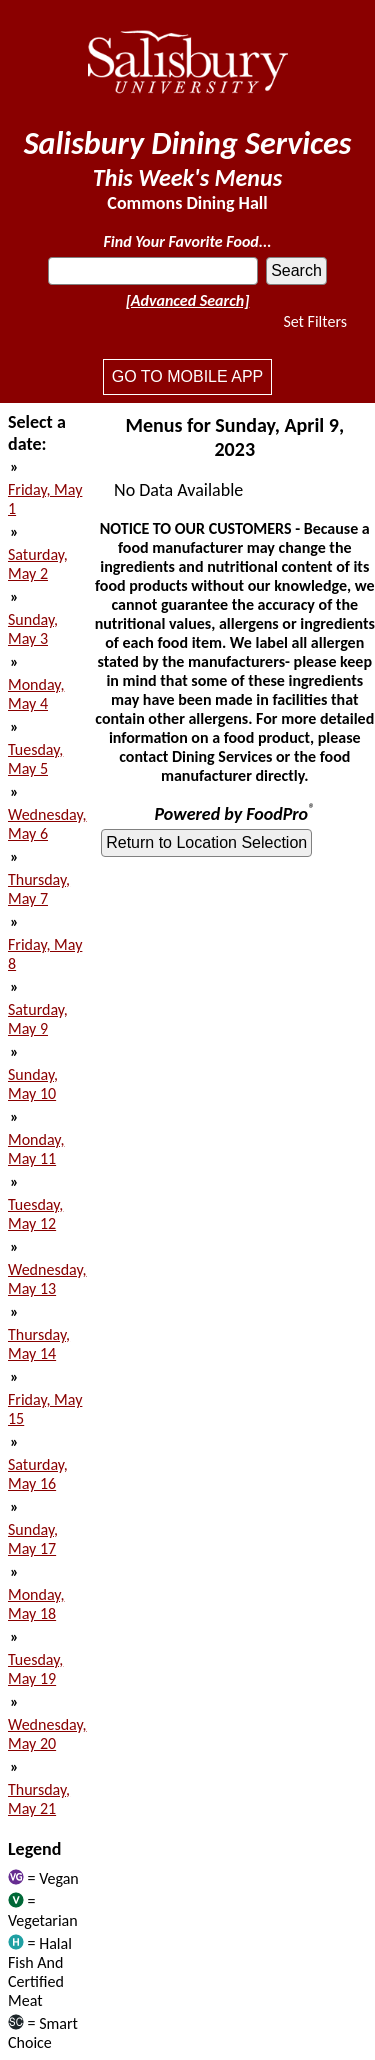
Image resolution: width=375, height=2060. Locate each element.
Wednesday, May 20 (47, 1734)
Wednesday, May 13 (47, 1279)
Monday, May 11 (36, 1149)
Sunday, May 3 (33, 629)
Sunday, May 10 (33, 1084)
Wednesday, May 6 (47, 824)
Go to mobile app (187, 376)
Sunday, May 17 (33, 1539)
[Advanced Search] (188, 300)
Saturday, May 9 (38, 1019)
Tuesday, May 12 (35, 1214)
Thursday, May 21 (39, 1799)
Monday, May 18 (36, 1604)
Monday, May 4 (36, 694)
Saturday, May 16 (38, 1474)
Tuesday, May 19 (35, 1669)
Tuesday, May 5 (35, 759)
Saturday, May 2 (38, 564)
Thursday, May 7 (39, 889)
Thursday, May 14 (39, 1344)
